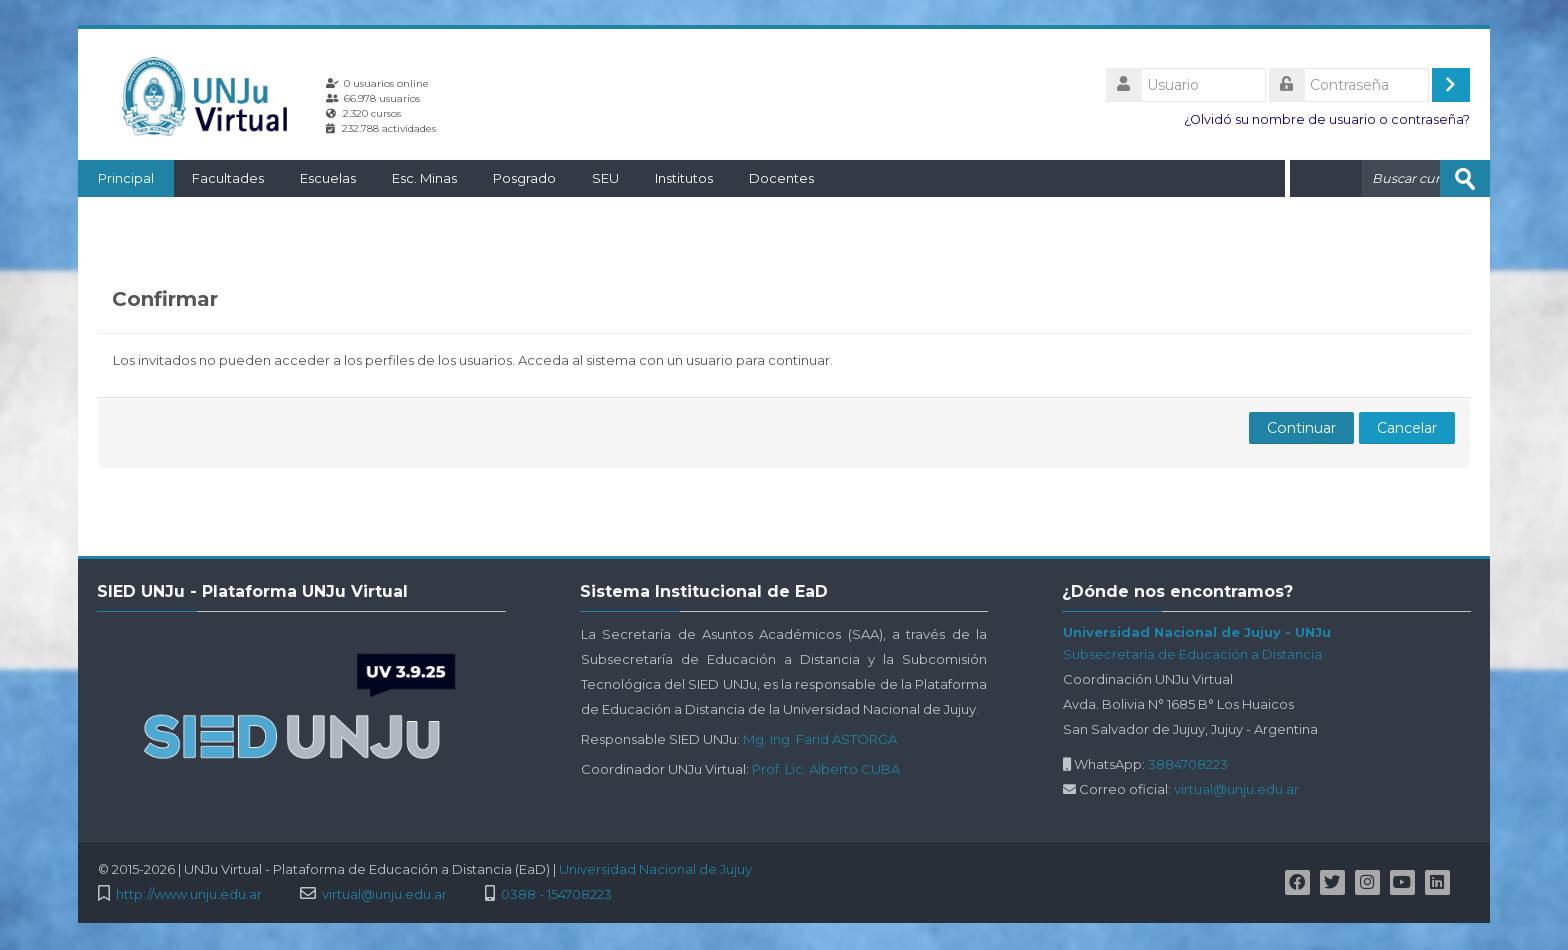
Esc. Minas (424, 178)
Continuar (1301, 428)
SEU (605, 178)
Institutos (684, 178)
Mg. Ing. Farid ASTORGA (820, 739)
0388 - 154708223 (556, 894)
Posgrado (524, 178)
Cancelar (1407, 428)
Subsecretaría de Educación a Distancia (1192, 654)
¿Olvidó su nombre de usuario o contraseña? (1327, 119)
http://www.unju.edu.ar (189, 894)
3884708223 (1188, 764)
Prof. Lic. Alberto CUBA (826, 769)
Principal (126, 178)
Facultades (228, 178)
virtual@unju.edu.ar (1236, 789)
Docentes (781, 178)
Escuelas (328, 178)
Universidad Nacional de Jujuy (655, 869)
